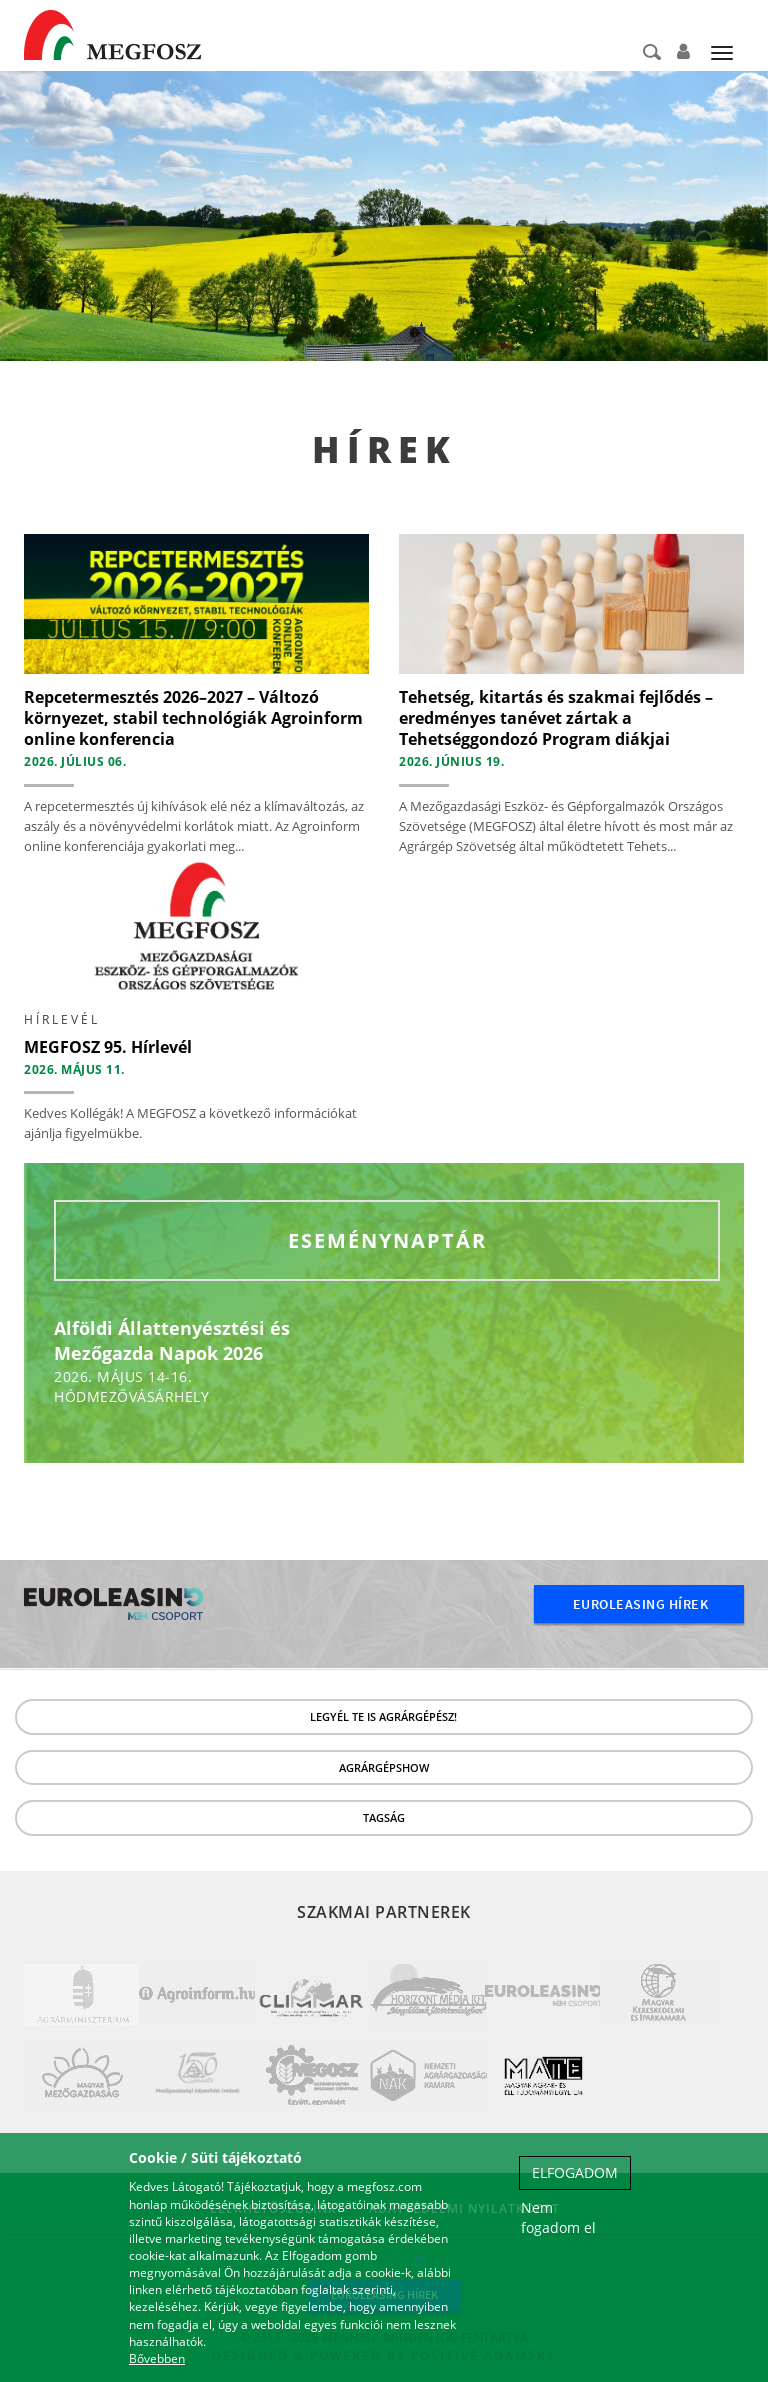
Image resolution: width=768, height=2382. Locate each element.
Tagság (384, 1817)
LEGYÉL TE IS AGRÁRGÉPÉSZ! (383, 1716)
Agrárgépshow (384, 1767)
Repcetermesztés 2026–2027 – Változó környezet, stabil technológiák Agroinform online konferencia (193, 718)
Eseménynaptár (387, 1240)
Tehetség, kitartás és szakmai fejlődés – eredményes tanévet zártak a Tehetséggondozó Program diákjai (556, 718)
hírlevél (62, 1019)
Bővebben (157, 2358)
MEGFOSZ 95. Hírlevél (108, 1047)
